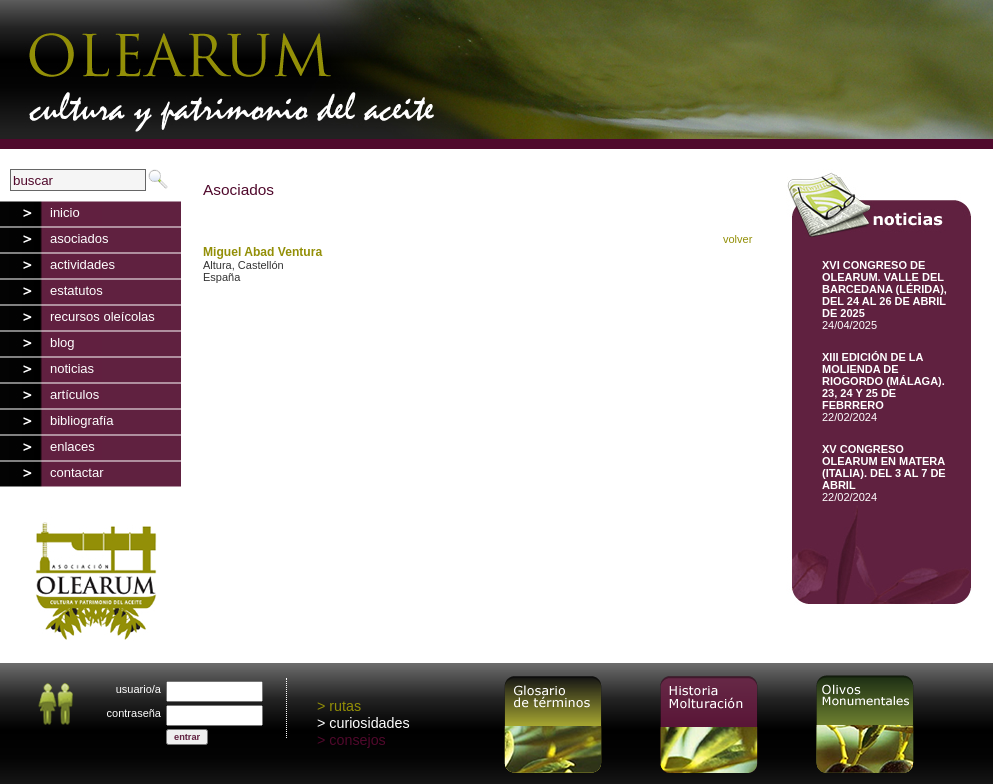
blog (62, 342)
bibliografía (82, 420)
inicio (65, 212)
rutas (345, 706)
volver (737, 239)
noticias (72, 368)
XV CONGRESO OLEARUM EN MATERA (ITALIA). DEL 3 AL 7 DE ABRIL (884, 467)
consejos (357, 740)
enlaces (72, 446)
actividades (82, 264)
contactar (76, 472)
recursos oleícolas (102, 316)
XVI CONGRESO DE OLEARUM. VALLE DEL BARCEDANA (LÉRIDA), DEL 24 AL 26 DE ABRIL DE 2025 (884, 289)
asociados (79, 238)
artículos (74, 394)
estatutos (76, 290)
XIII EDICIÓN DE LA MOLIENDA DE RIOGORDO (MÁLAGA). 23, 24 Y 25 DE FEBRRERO (883, 381)
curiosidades (369, 723)
